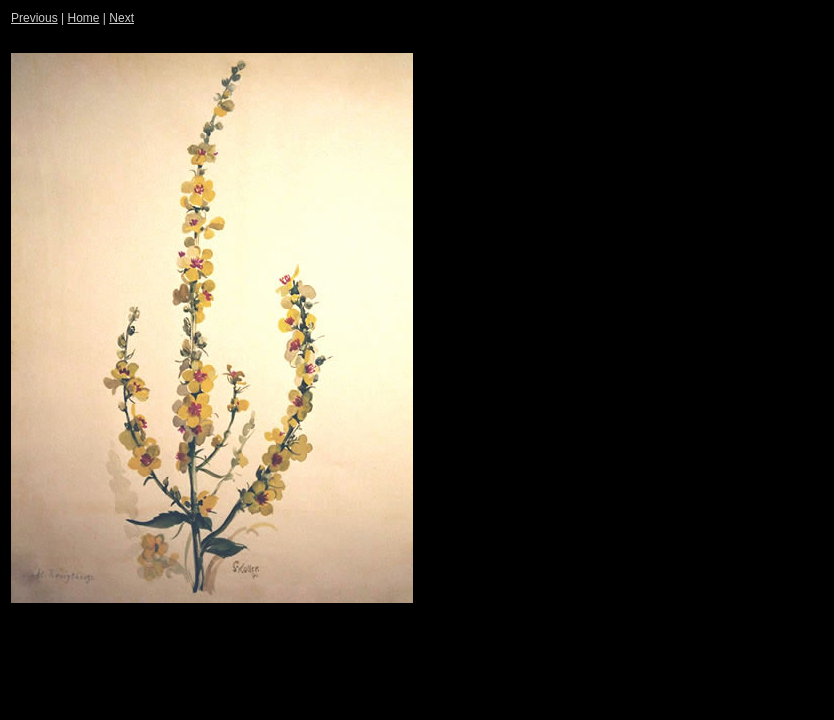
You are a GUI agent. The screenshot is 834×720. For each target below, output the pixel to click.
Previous (34, 18)
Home (83, 18)
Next (121, 18)
